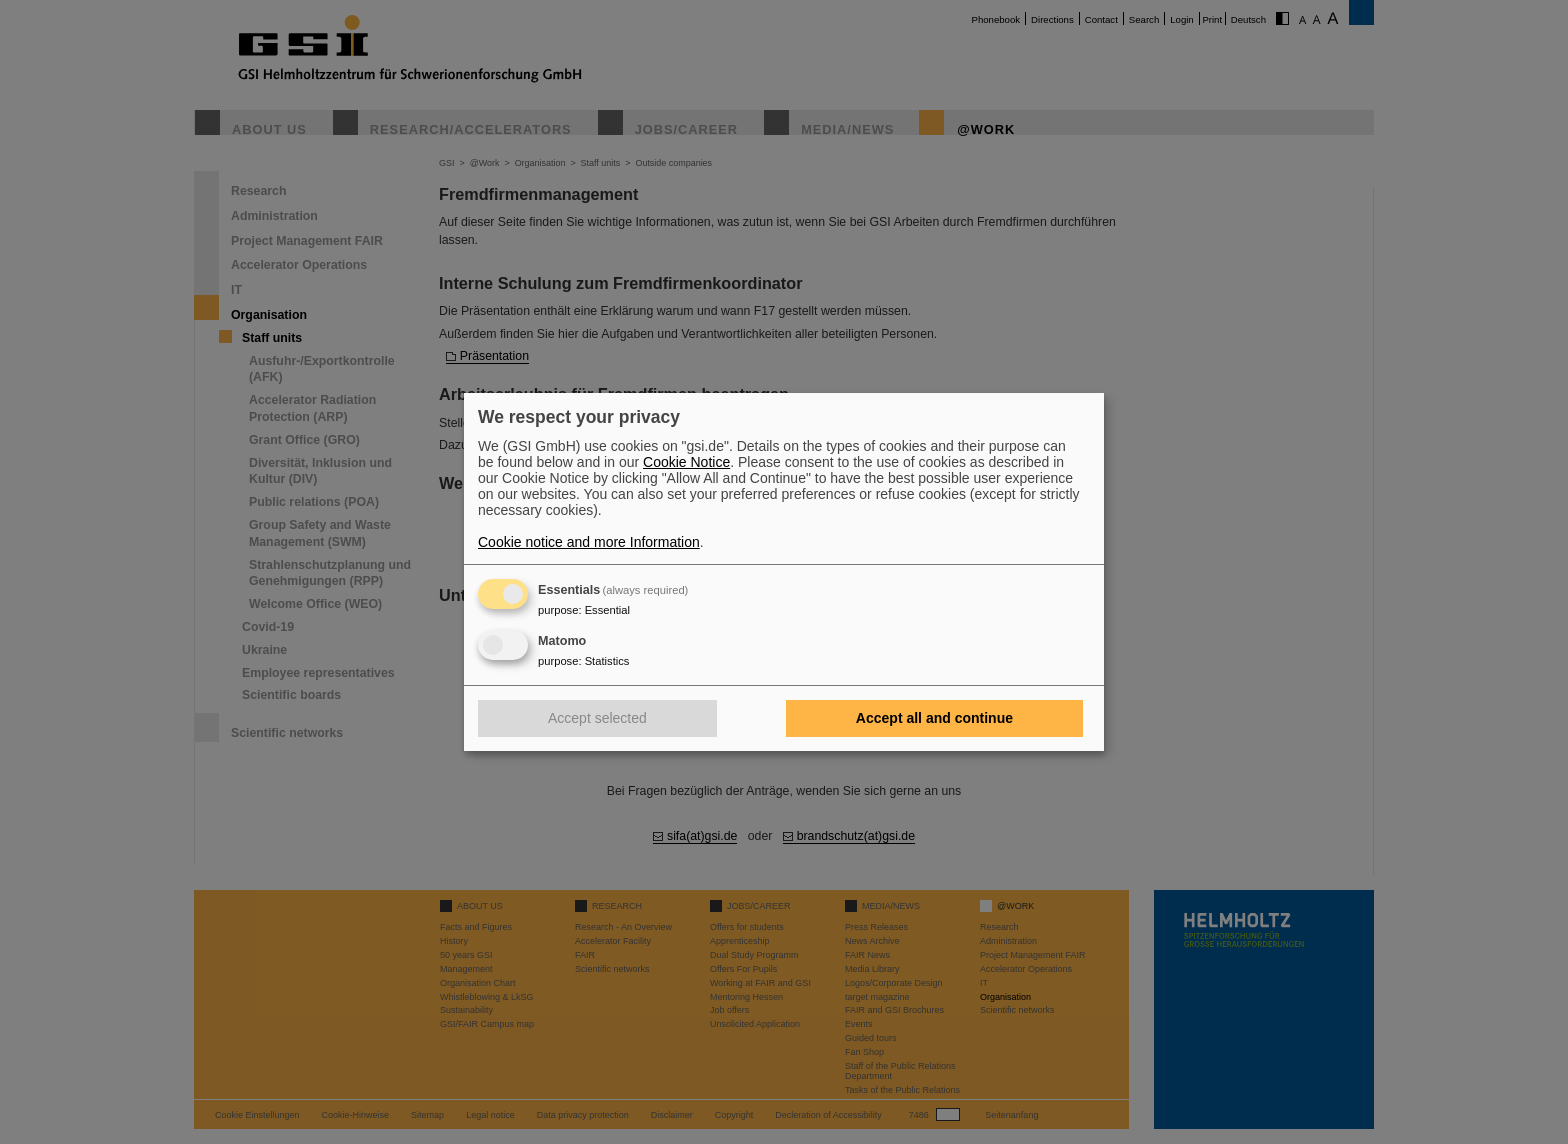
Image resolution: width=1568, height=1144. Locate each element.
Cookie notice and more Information (589, 542)
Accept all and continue (934, 718)
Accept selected (597, 718)
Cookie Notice (686, 462)
